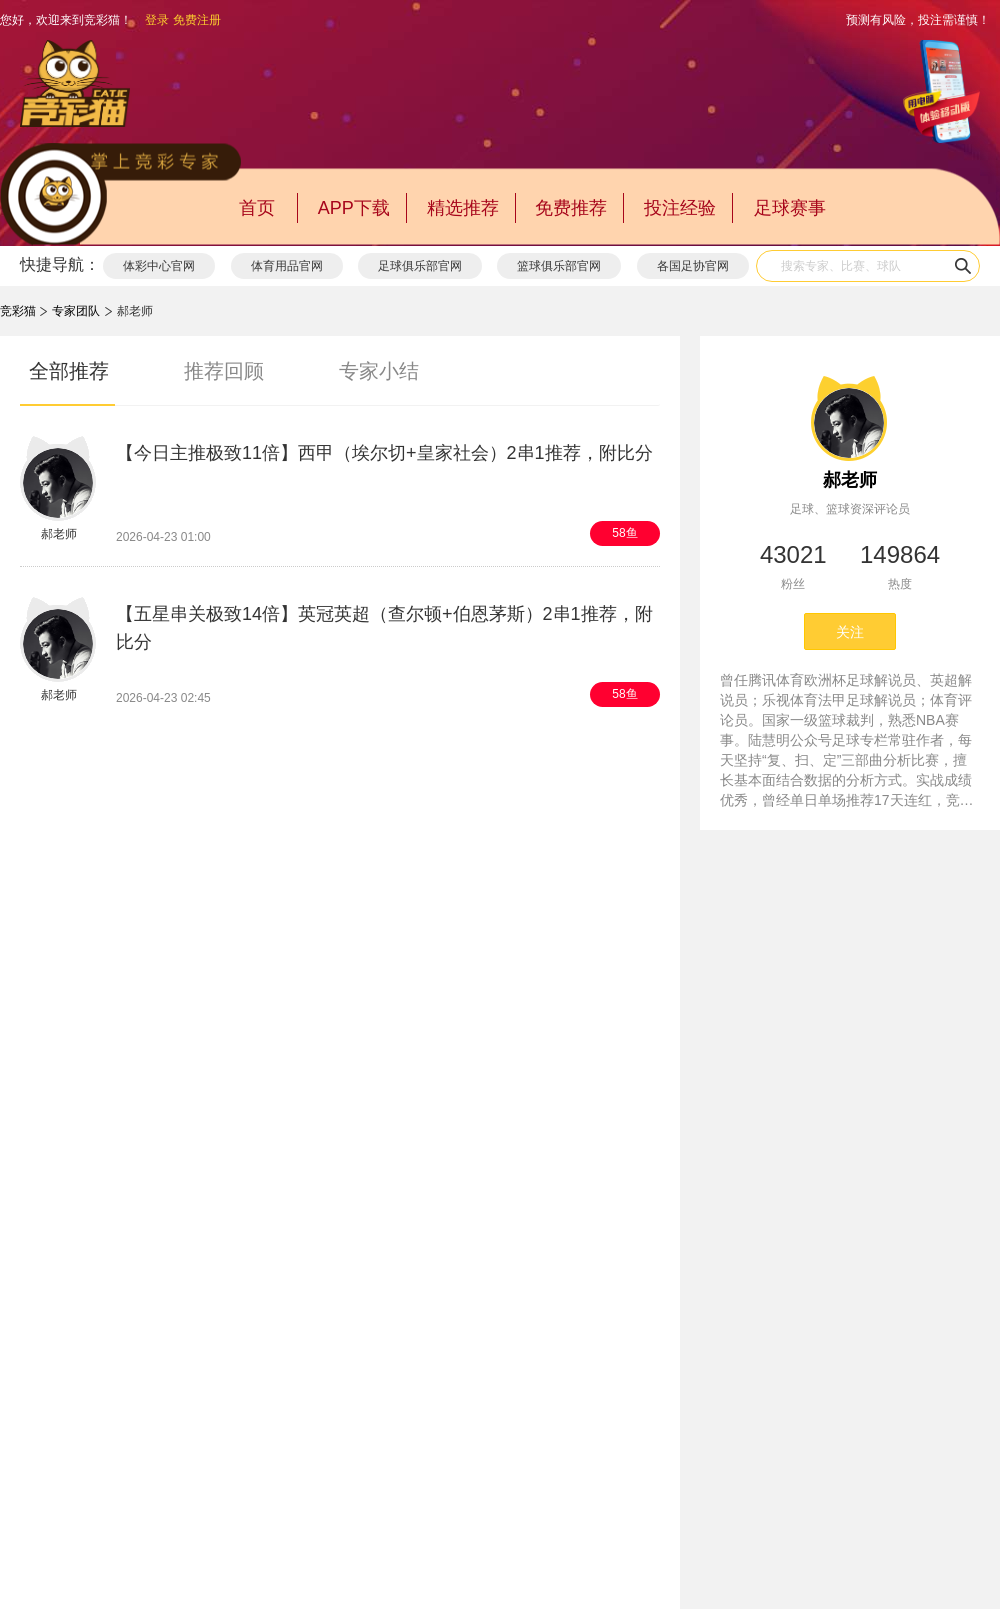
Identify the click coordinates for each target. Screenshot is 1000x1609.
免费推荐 (571, 208)
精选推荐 (463, 208)
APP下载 (354, 208)
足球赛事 (790, 208)
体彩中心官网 (159, 266)
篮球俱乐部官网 (559, 266)
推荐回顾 (224, 371)
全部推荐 (69, 371)
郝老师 (850, 480)
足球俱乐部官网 (420, 266)
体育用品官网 (287, 266)
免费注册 (197, 20)
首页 (257, 208)
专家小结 (379, 371)
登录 (157, 20)
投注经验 (680, 208)
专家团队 (76, 311)
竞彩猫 (18, 311)
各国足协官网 (693, 266)
